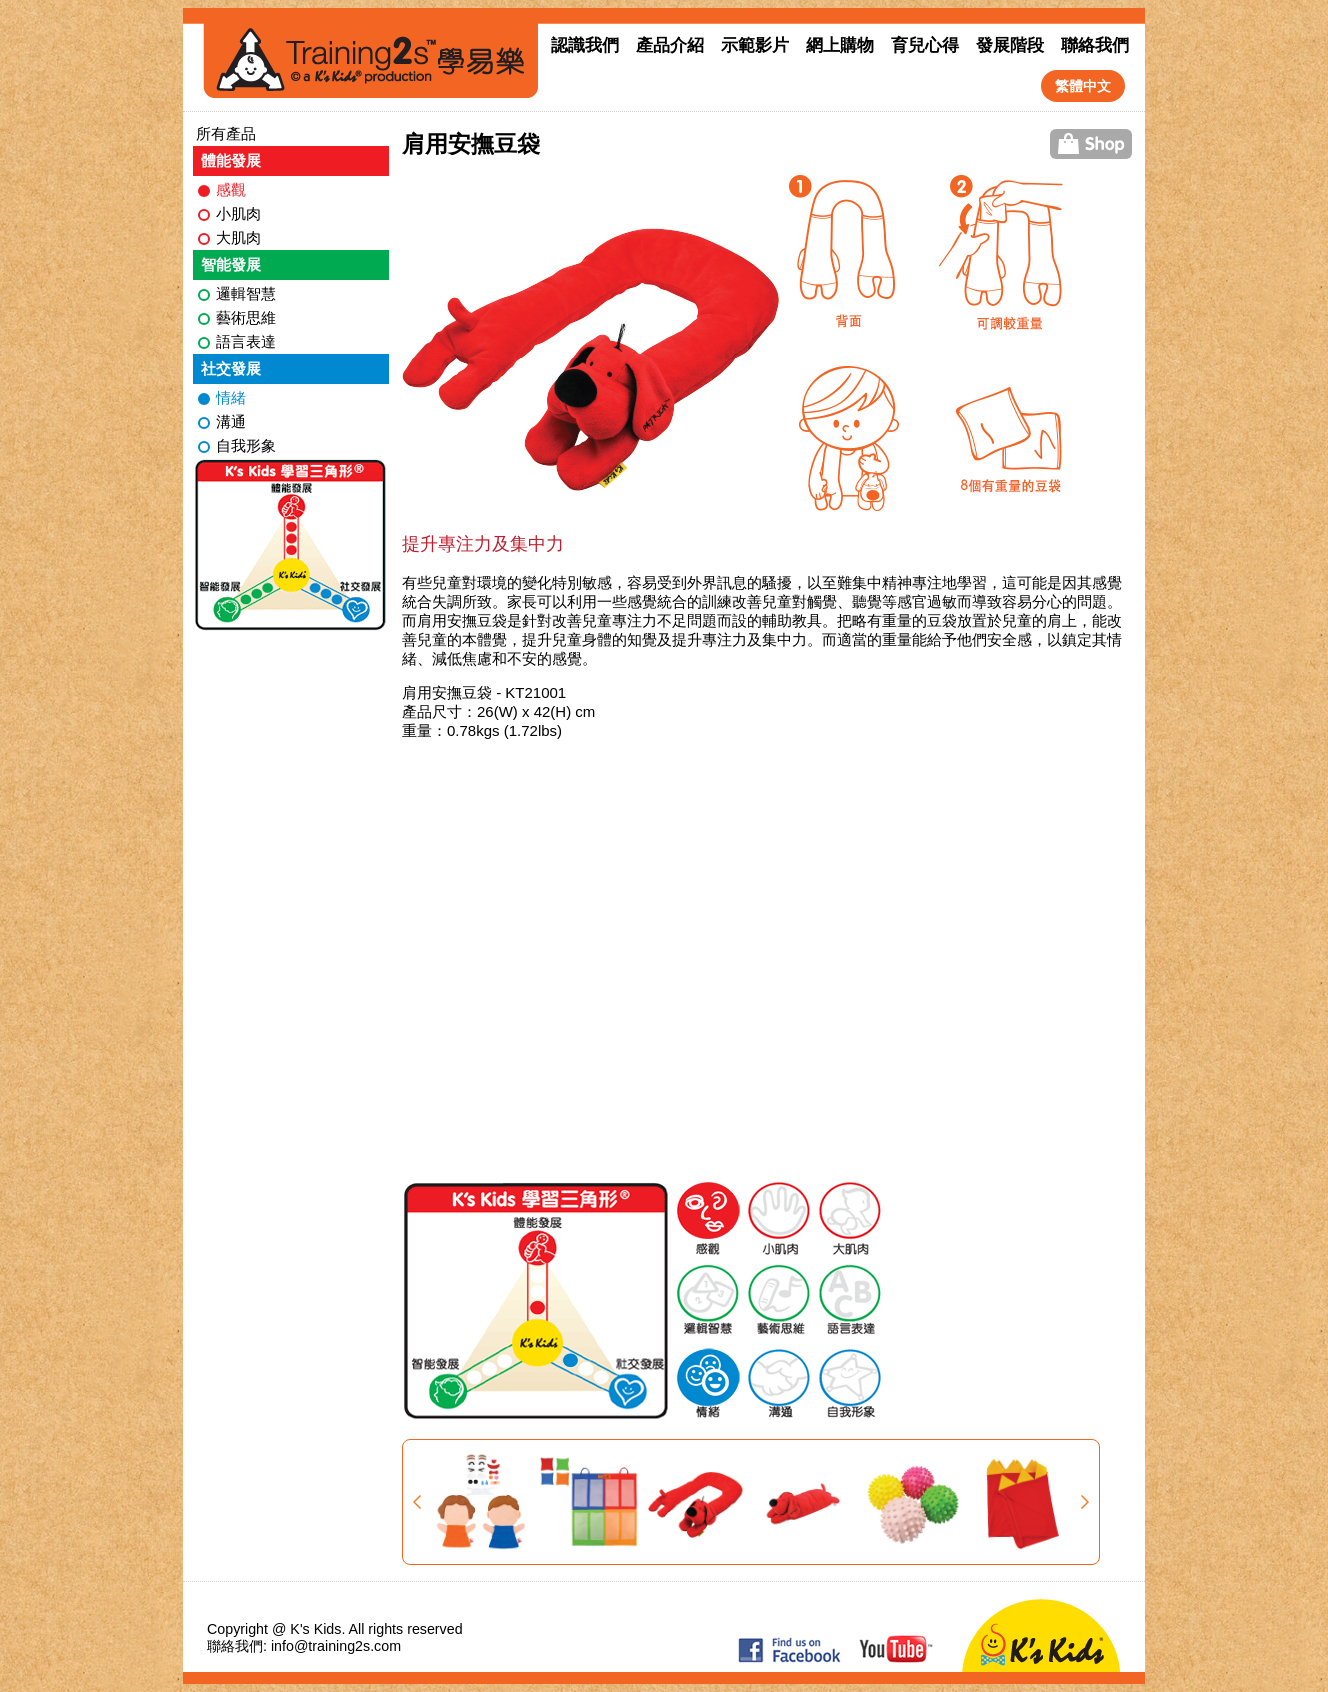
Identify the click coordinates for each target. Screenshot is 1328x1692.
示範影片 (755, 45)
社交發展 (231, 368)
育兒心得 (925, 45)
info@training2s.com (336, 1646)
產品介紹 (670, 45)
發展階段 (1010, 45)
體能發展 (231, 160)
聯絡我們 (1095, 45)
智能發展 (231, 264)
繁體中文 (1083, 86)
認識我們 (585, 45)
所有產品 (226, 133)
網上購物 (840, 45)
